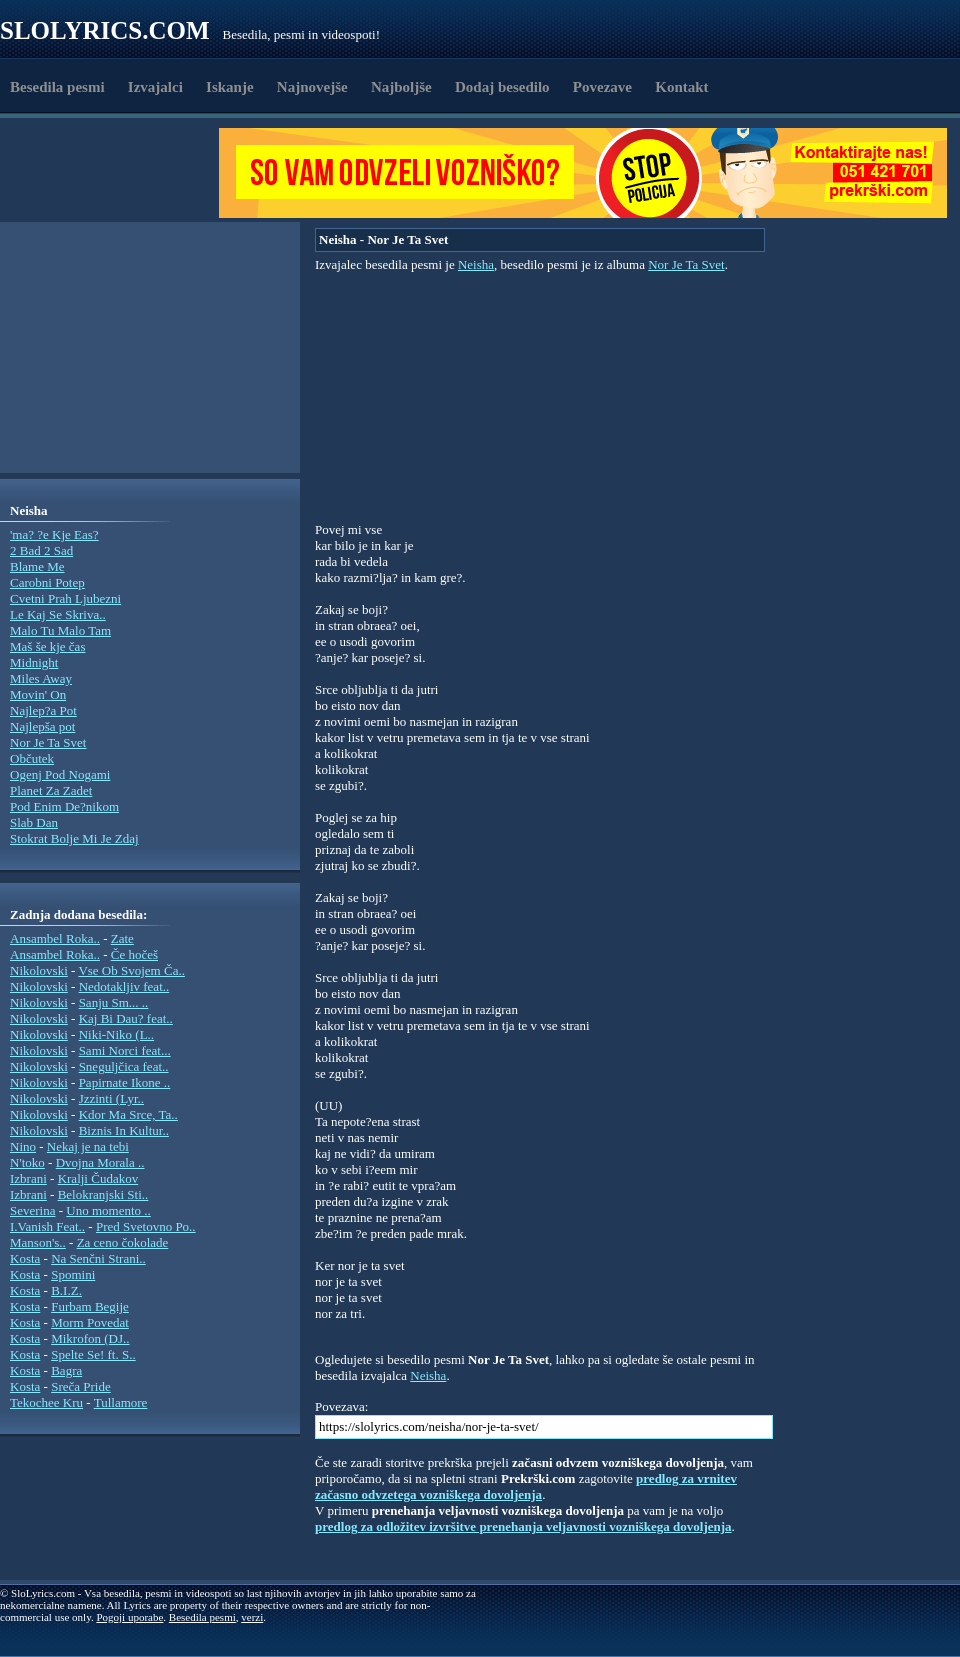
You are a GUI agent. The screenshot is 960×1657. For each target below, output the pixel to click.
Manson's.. (38, 1242)
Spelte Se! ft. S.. (93, 1354)
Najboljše (401, 87)
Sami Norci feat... (125, 1050)
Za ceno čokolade (123, 1242)
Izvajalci (155, 87)
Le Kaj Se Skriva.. (58, 614)
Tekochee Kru (46, 1402)
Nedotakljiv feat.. (124, 986)
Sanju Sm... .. (114, 1002)
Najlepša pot (42, 726)
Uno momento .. (108, 1210)
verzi (252, 1617)
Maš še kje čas (47, 646)
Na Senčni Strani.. (98, 1258)
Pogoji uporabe (129, 1617)
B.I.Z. (66, 1290)
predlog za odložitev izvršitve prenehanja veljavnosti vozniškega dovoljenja (523, 1526)
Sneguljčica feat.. (124, 1066)
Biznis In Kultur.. (124, 1130)
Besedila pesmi (57, 87)
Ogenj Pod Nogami (60, 774)
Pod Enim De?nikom (64, 806)
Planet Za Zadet (51, 790)
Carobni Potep (47, 582)
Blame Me (37, 566)
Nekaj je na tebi (88, 1146)
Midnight (34, 662)
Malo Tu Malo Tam (60, 630)
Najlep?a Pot (43, 710)
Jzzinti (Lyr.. (111, 1098)
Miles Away (41, 678)
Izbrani (28, 1178)
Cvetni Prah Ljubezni (65, 598)
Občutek (32, 758)
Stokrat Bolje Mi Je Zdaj (74, 838)
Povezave (602, 87)
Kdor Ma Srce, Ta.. (128, 1114)
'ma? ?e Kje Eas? (54, 534)
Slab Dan (34, 822)
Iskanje (230, 87)
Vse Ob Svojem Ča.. (131, 970)
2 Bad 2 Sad (41, 550)
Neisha (476, 264)
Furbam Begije (90, 1306)
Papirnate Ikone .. (125, 1082)
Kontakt (681, 87)
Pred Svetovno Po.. (146, 1226)
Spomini (73, 1274)
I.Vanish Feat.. (47, 1226)
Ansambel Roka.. (55, 938)
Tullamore (121, 1402)
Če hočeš (134, 954)
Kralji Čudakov (98, 1178)
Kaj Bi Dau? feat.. (126, 1018)
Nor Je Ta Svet (48, 742)
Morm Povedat (90, 1322)
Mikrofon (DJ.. (90, 1338)
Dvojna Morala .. (100, 1162)
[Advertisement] (116, 173)
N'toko (27, 1162)
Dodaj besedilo (502, 87)
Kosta (25, 1258)
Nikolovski (39, 970)
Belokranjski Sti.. (103, 1194)
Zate (122, 938)
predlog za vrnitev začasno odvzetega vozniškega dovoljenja (526, 1486)
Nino (23, 1146)
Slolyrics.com (105, 30)
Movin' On (38, 694)
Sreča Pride (81, 1386)
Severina (32, 1210)
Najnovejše (312, 87)
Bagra (66, 1370)
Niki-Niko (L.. (116, 1034)
